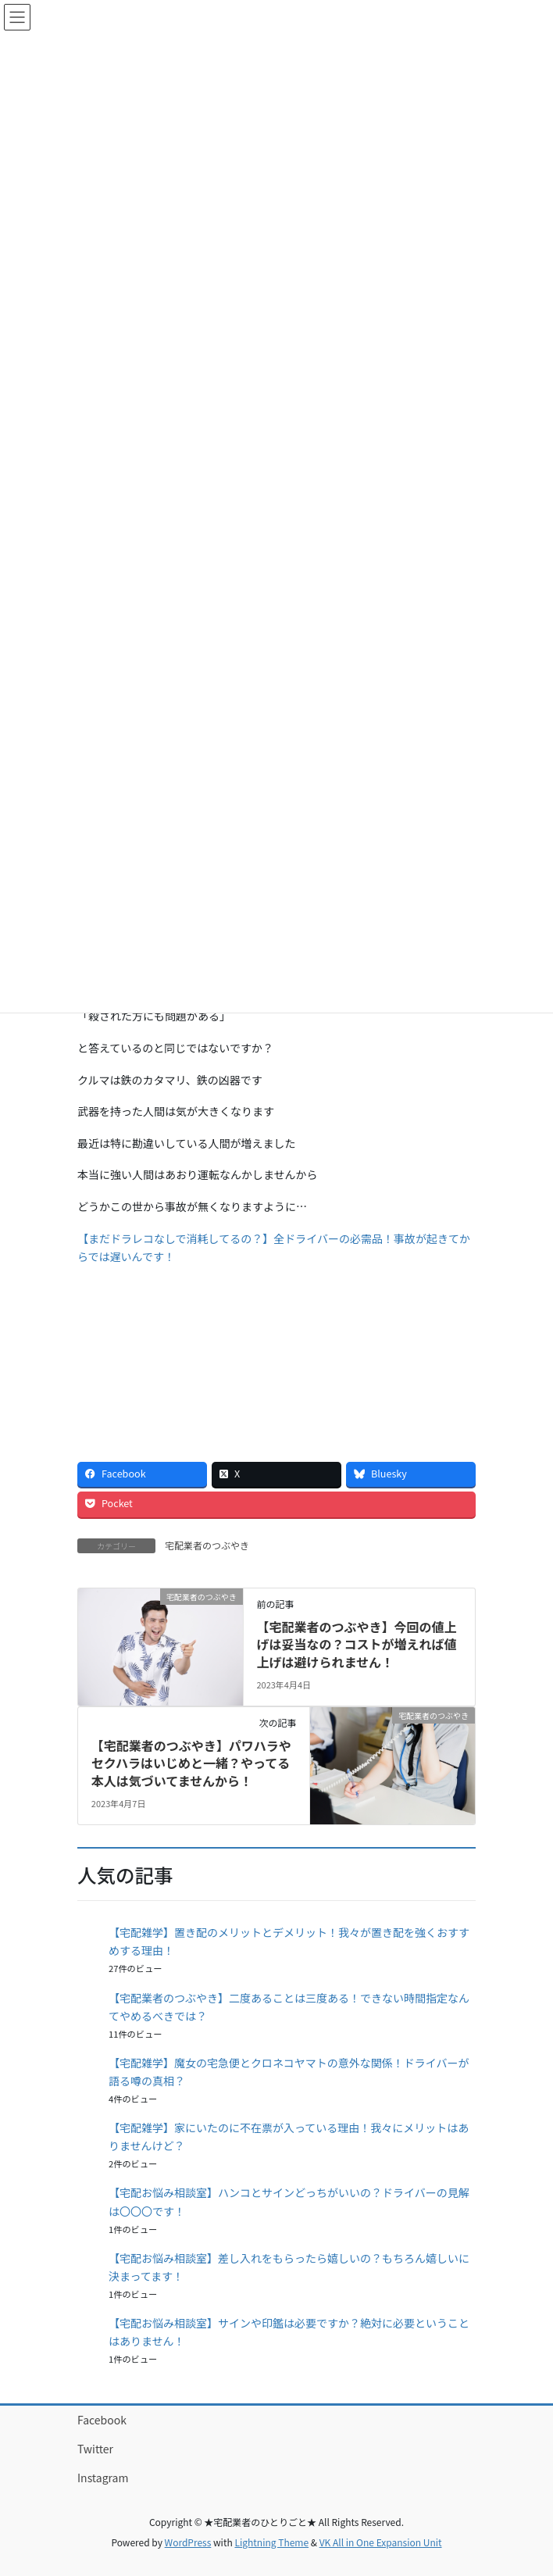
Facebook (102, 2420)
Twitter (95, 2448)
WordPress (188, 2542)
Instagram (102, 2477)
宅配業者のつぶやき (207, 1545)
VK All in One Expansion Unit (380, 2542)
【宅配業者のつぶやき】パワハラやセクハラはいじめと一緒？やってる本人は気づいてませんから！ (191, 1763)
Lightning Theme (271, 2542)
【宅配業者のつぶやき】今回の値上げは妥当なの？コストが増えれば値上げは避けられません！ (356, 1644)
